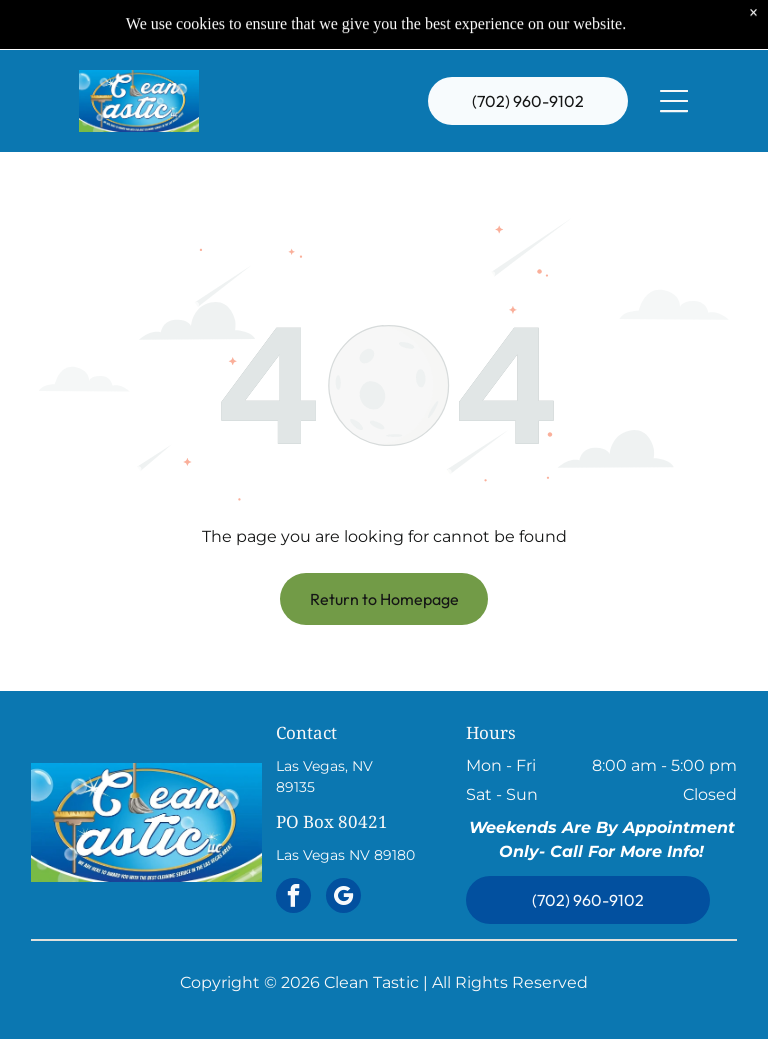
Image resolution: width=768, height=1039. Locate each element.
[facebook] (293, 898)
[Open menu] (674, 62)
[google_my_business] (343, 898)
